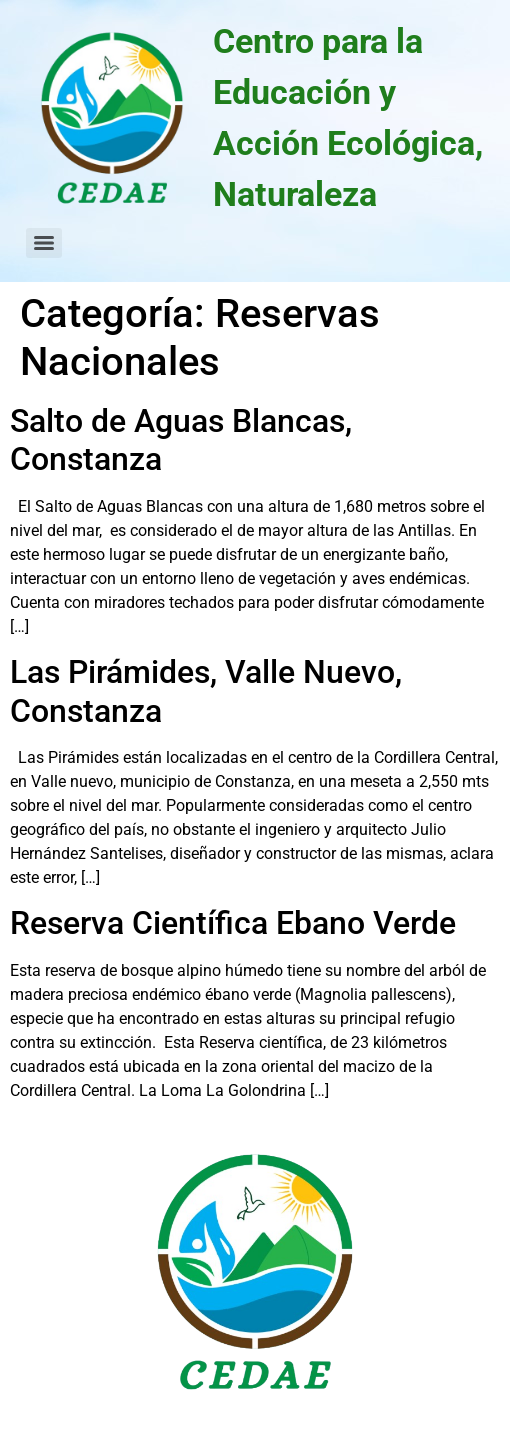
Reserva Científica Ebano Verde (233, 923)
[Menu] (44, 243)
